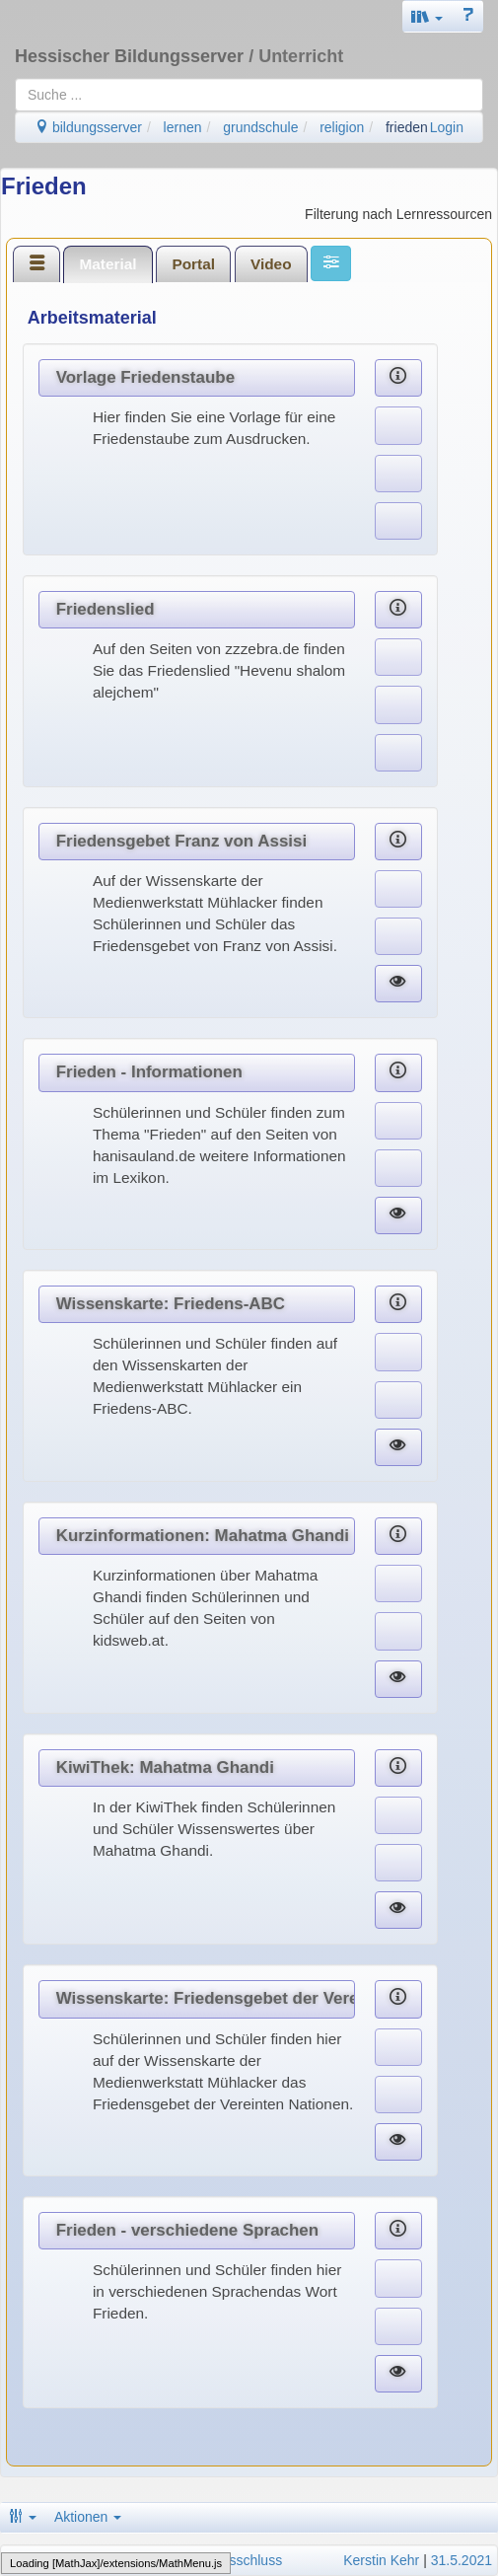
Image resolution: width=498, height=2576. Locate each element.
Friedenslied (105, 609)
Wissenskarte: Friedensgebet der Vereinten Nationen (205, 1998)
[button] (427, 16)
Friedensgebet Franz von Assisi (181, 841)
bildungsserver (88, 127)
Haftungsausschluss (220, 2560)
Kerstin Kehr (381, 2560)
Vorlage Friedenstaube (145, 377)
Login (446, 127)
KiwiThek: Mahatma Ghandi (165, 1767)
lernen (183, 127)
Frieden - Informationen (149, 1072)
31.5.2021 (461, 2560)
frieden (407, 127)
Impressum (40, 2560)
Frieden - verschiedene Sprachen (187, 2230)
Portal (193, 264)
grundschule (260, 127)
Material (107, 264)
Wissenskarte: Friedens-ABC (170, 1303)
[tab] (36, 263)
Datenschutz (116, 2560)
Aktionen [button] (87, 2517)
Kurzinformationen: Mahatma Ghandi (202, 1535)
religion (342, 127)
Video (271, 264)
